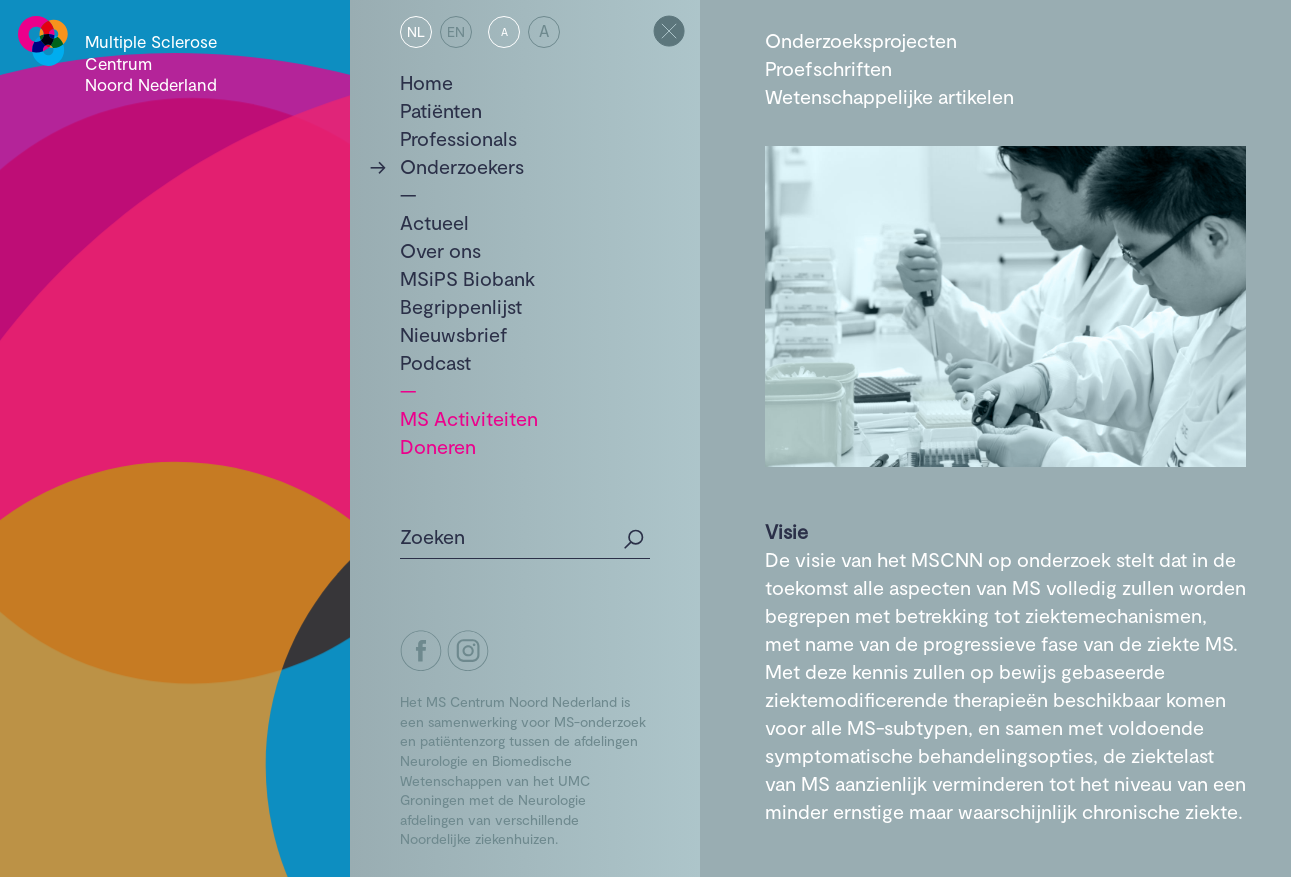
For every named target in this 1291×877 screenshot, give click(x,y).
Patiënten (441, 110)
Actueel (434, 222)
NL (416, 31)
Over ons (440, 250)
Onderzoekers (462, 166)
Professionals (458, 138)
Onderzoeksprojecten (861, 40)
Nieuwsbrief (454, 334)
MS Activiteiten (469, 418)
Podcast (435, 362)
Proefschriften (828, 68)
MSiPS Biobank (467, 278)
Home (426, 82)
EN (456, 31)
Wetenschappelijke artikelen (889, 96)
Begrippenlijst (461, 306)
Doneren (438, 446)
